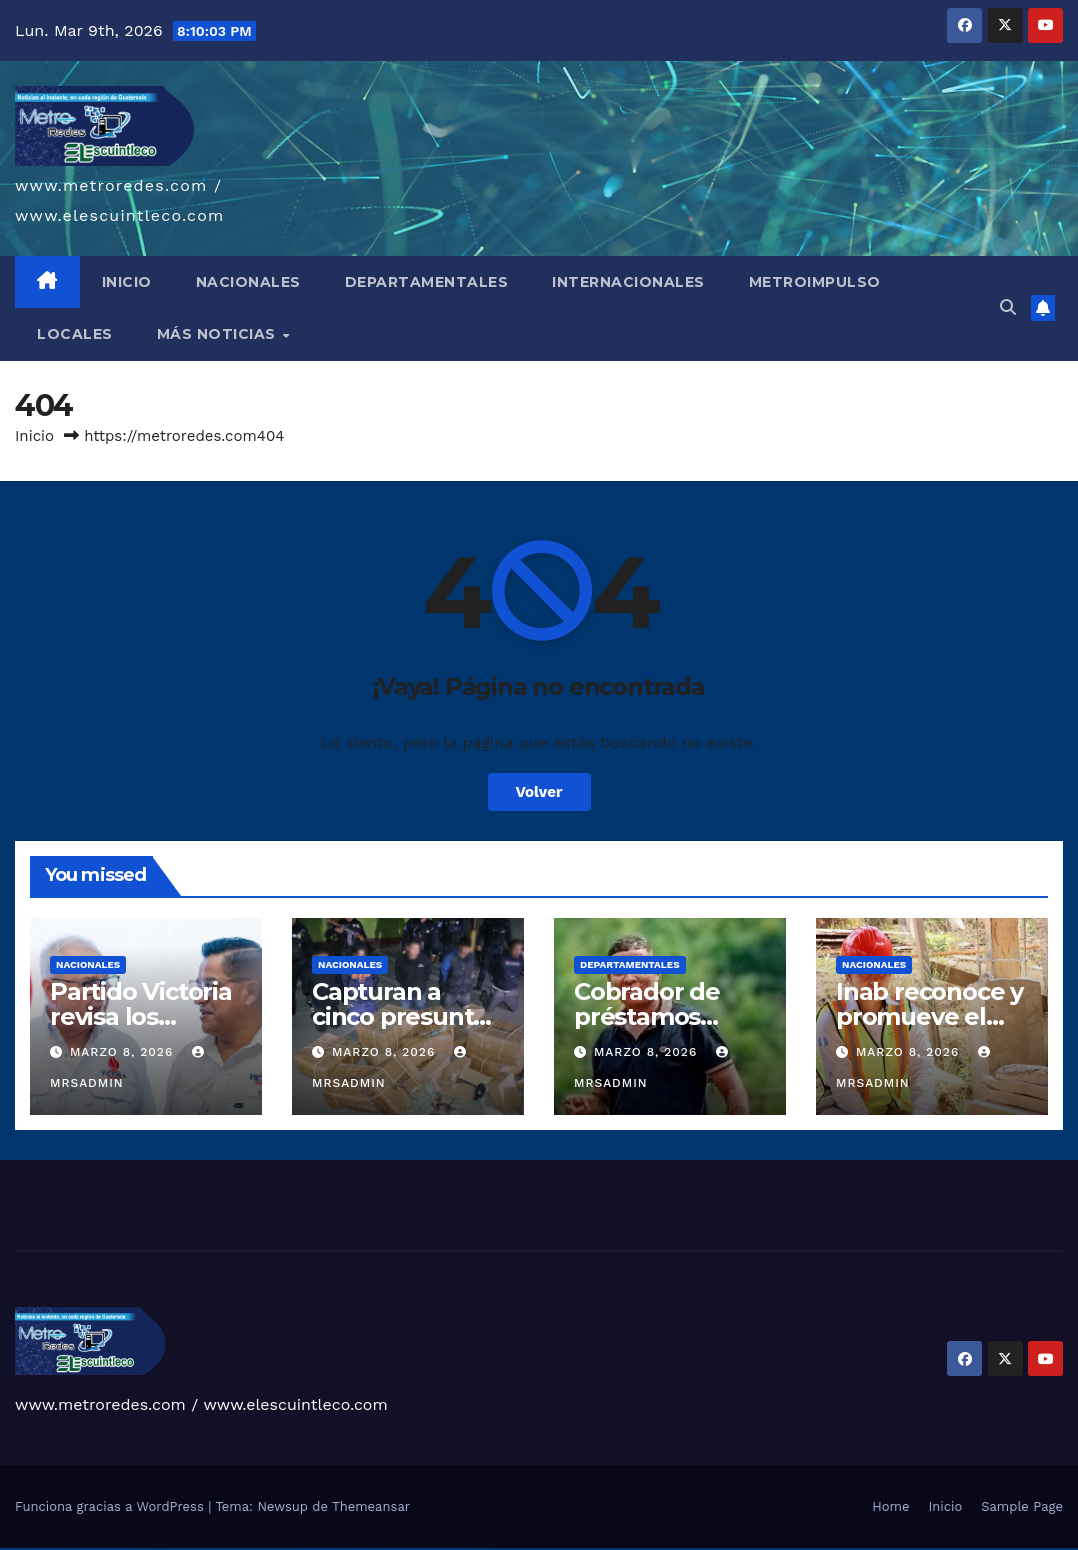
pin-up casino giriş (244, 1548)
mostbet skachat (309, 1548)
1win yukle (203, 1548)
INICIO (127, 282)
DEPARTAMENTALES (427, 282)
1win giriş (170, 1548)
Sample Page (1022, 1506)
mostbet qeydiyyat (485, 1548)
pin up (209, 1548)
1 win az (184, 1548)
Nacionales (88, 964)
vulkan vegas (4, 1548)
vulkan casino (13, 1548)
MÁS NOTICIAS (219, 334)
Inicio (34, 436)
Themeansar (371, 1506)
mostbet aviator (438, 1548)
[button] (1008, 307)
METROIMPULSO (815, 282)
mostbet (292, 1548)
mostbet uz (299, 1548)
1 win (159, 1548)
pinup (214, 1548)
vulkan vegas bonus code (70, 1548)
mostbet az (399, 1548)
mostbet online (342, 1548)
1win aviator (178, 1548)
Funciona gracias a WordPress (111, 1506)
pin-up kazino (264, 1548)
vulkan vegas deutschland (53, 1548)
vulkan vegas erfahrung (120, 1548)
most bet (386, 1548)
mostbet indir (428, 1548)
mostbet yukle (418, 1548)
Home (890, 1506)
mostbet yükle (473, 1548)
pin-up (228, 1548)
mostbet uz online (376, 1548)
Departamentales (630, 964)
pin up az (286, 1548)
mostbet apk (320, 1548)
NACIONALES (248, 282)
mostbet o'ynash (364, 1548)
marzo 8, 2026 (124, 1052)
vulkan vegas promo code (88, 1548)
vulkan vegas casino (25, 1548)
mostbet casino (353, 1548)
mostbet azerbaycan (461, 1548)
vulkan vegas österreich (104, 1548)
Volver (539, 792)
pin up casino (221, 1548)
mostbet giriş (408, 1548)
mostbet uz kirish (330, 1548)
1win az (164, 1548)
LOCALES (75, 334)
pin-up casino (254, 1548)
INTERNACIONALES (628, 282)
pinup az (234, 1548)
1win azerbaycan (193, 1548)
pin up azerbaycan (276, 1548)
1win (155, 1548)
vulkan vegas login (38, 1548)
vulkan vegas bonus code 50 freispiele (141, 1548)
